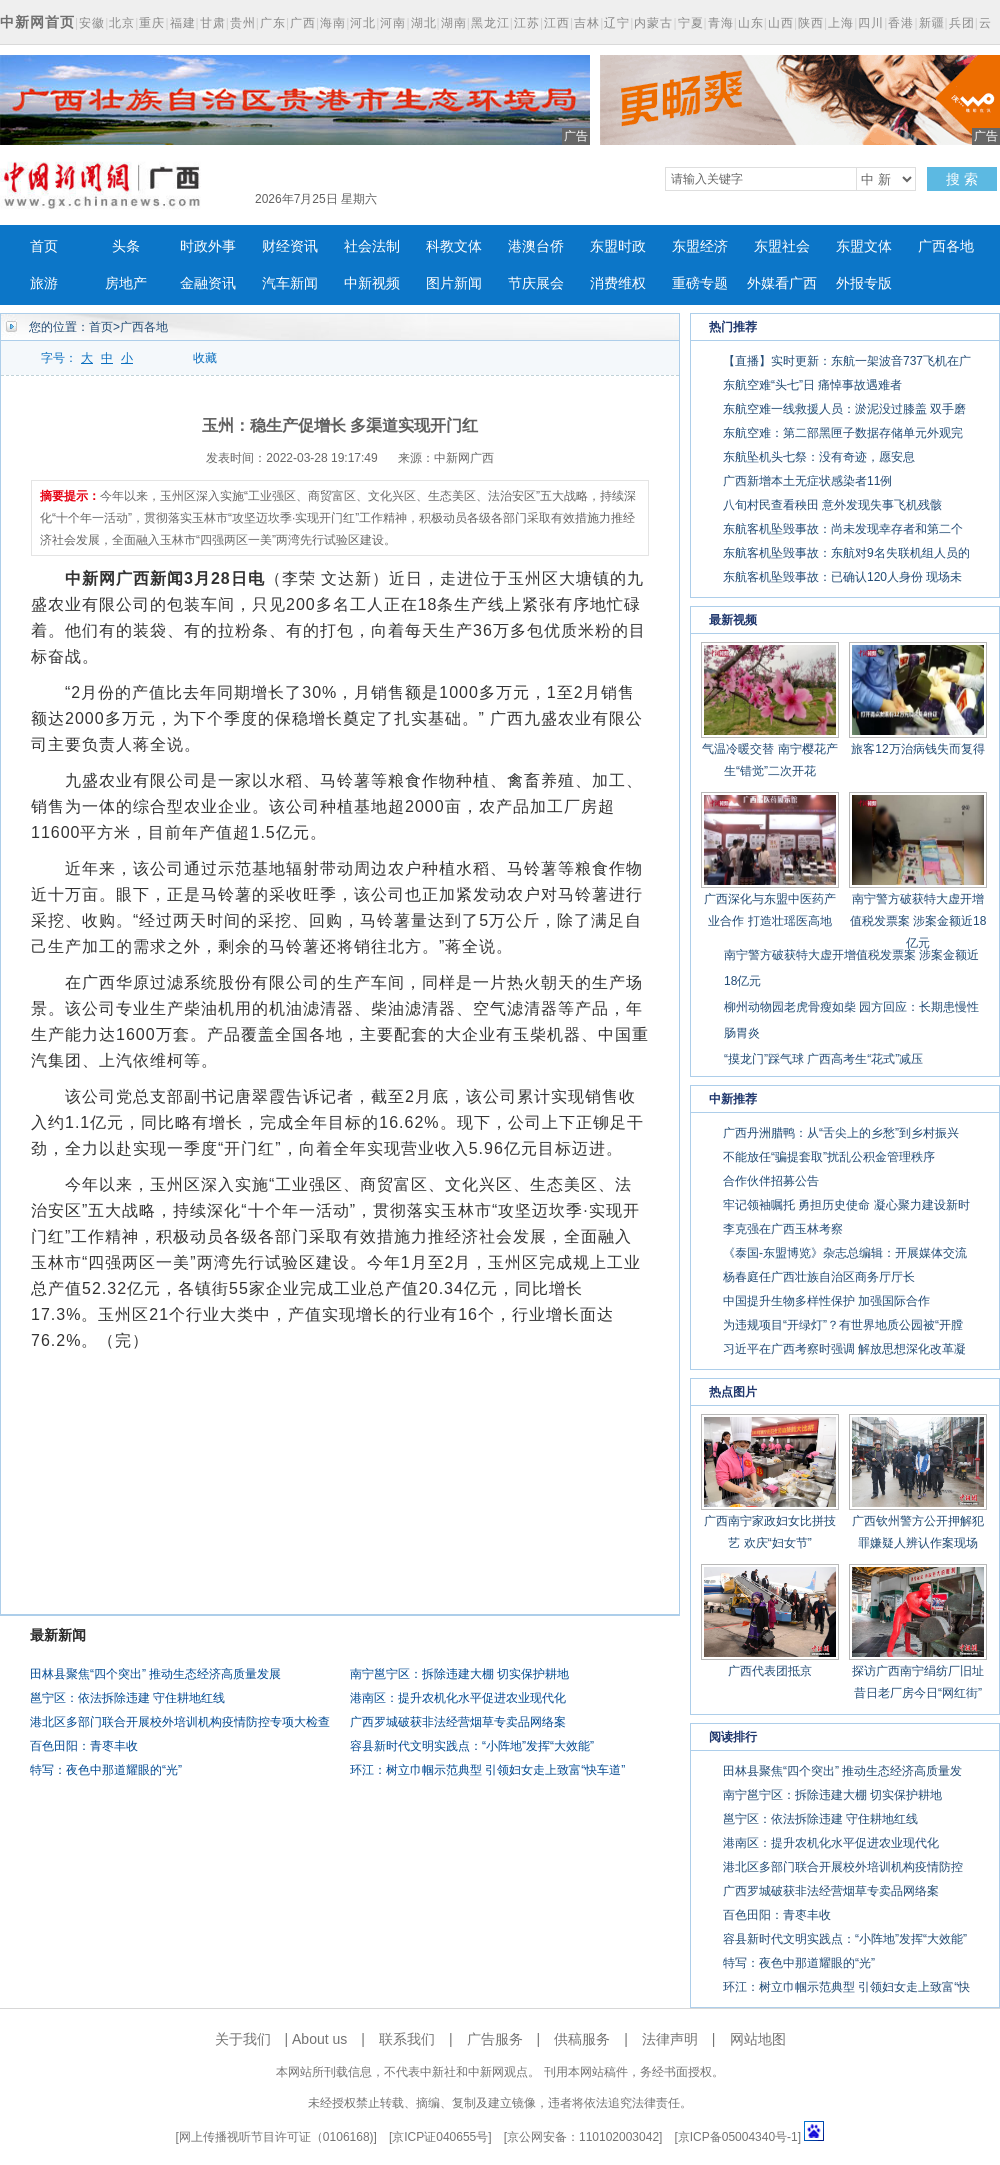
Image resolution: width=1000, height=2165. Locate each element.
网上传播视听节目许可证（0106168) (276, 2137)
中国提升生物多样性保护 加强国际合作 (826, 1301)
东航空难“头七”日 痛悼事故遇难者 (812, 385)
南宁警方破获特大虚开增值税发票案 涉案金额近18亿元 (918, 921)
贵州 (243, 23)
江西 (557, 23)
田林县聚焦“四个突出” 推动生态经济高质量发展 (155, 1674)
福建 (183, 23)
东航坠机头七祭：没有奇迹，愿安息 (819, 457)
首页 (44, 246)
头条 (126, 246)
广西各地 (946, 246)
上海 (841, 23)
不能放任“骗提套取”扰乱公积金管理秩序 (829, 1157)
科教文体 (454, 246)
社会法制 (372, 246)
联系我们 (407, 2039)
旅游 (44, 283)
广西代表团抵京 (770, 1671)
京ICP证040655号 (440, 2137)
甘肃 (213, 23)
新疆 (932, 23)
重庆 (152, 23)
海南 (333, 23)
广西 (303, 23)
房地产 (126, 283)
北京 (122, 23)
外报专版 (864, 283)
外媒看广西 (782, 283)
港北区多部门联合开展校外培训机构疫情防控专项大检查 (180, 1722)
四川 (871, 23)
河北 (363, 23)
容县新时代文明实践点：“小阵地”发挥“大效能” (472, 1746)
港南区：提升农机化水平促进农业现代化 (458, 1698)
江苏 (527, 23)
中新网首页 (37, 22)
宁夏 (691, 23)
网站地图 (758, 2039)
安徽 (92, 23)
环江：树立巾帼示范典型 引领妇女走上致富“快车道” (487, 1770)
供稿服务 (582, 2039)
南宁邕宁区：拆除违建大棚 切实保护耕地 (459, 1674)
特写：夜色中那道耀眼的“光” (106, 1770)
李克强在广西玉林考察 (783, 1229)
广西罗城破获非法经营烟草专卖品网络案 (458, 1722)
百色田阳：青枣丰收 (84, 1746)
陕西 (811, 23)
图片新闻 (454, 283)
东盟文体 (864, 246)
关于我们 (243, 2039)
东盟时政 (618, 246)
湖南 (454, 23)
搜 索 (962, 179)
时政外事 (208, 246)
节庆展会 (536, 283)
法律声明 (670, 2039)
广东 (273, 23)
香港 (901, 23)
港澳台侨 (536, 246)
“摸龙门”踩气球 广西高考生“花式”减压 (823, 1059)
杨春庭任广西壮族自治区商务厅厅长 (819, 1277)
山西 (781, 23)
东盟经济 (700, 246)
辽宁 (617, 23)
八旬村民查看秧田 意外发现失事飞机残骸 (832, 505)
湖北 (424, 23)
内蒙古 (653, 23)
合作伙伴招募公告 (771, 1181)
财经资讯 (290, 246)
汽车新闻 (290, 283)
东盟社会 (782, 246)
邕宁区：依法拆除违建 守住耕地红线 (127, 1698)
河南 (393, 23)
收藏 (205, 358)
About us (319, 2039)
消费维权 (618, 283)
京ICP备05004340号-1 (738, 2137)
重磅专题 (700, 283)
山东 (751, 23)
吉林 (587, 23)
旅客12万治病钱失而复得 (917, 749)
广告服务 (495, 2039)
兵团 (962, 23)
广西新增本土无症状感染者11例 (807, 481)
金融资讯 (208, 283)
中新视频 (372, 283)
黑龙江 (490, 23)
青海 (721, 23)
